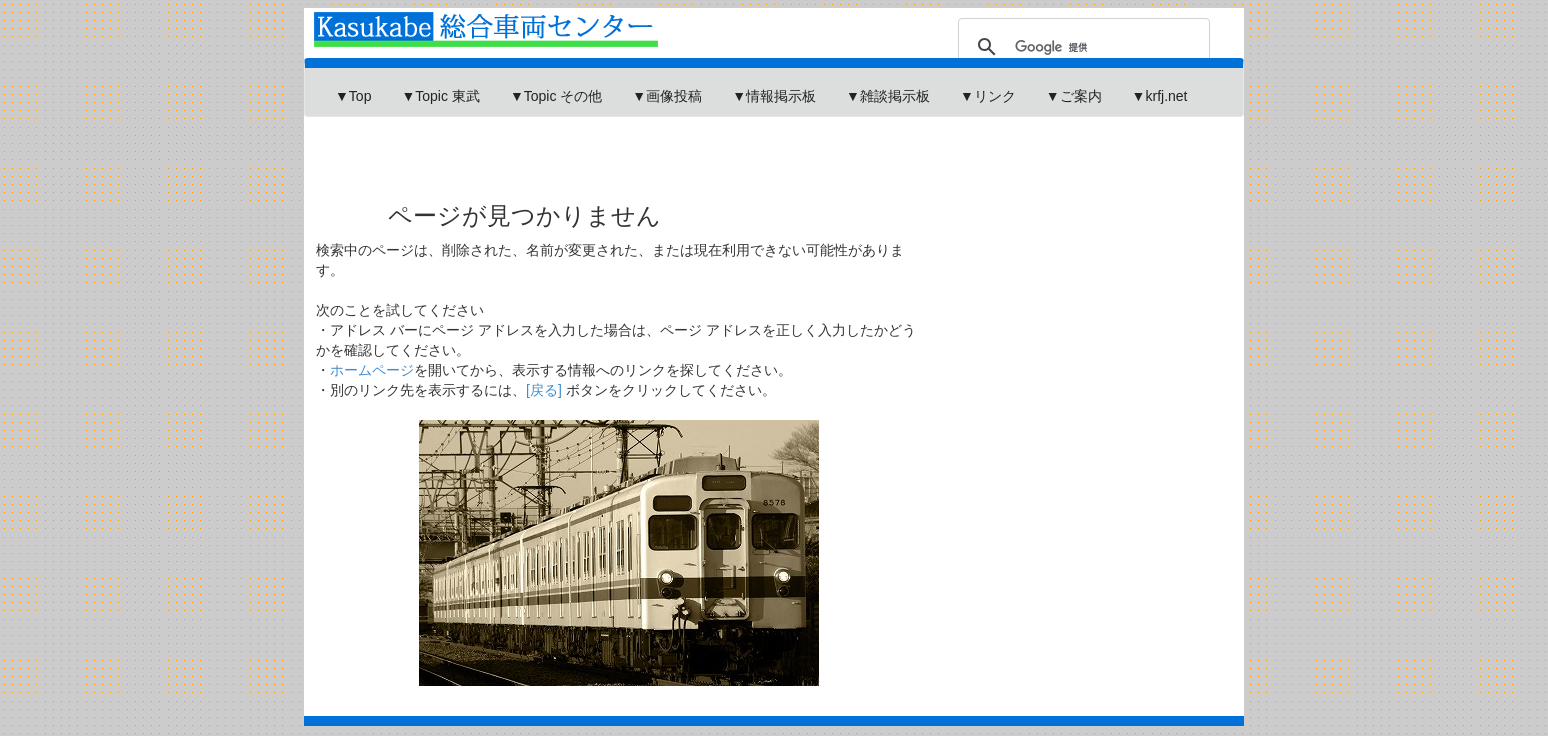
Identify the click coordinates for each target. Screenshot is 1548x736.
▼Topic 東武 (440, 96)
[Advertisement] (673, 144)
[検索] (1081, 47)
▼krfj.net (1160, 96)
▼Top (353, 96)
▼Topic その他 (556, 96)
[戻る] (544, 390)
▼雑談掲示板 (888, 96)
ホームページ (372, 370)
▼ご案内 (1074, 96)
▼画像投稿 (667, 96)
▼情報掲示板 (774, 96)
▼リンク (988, 96)
